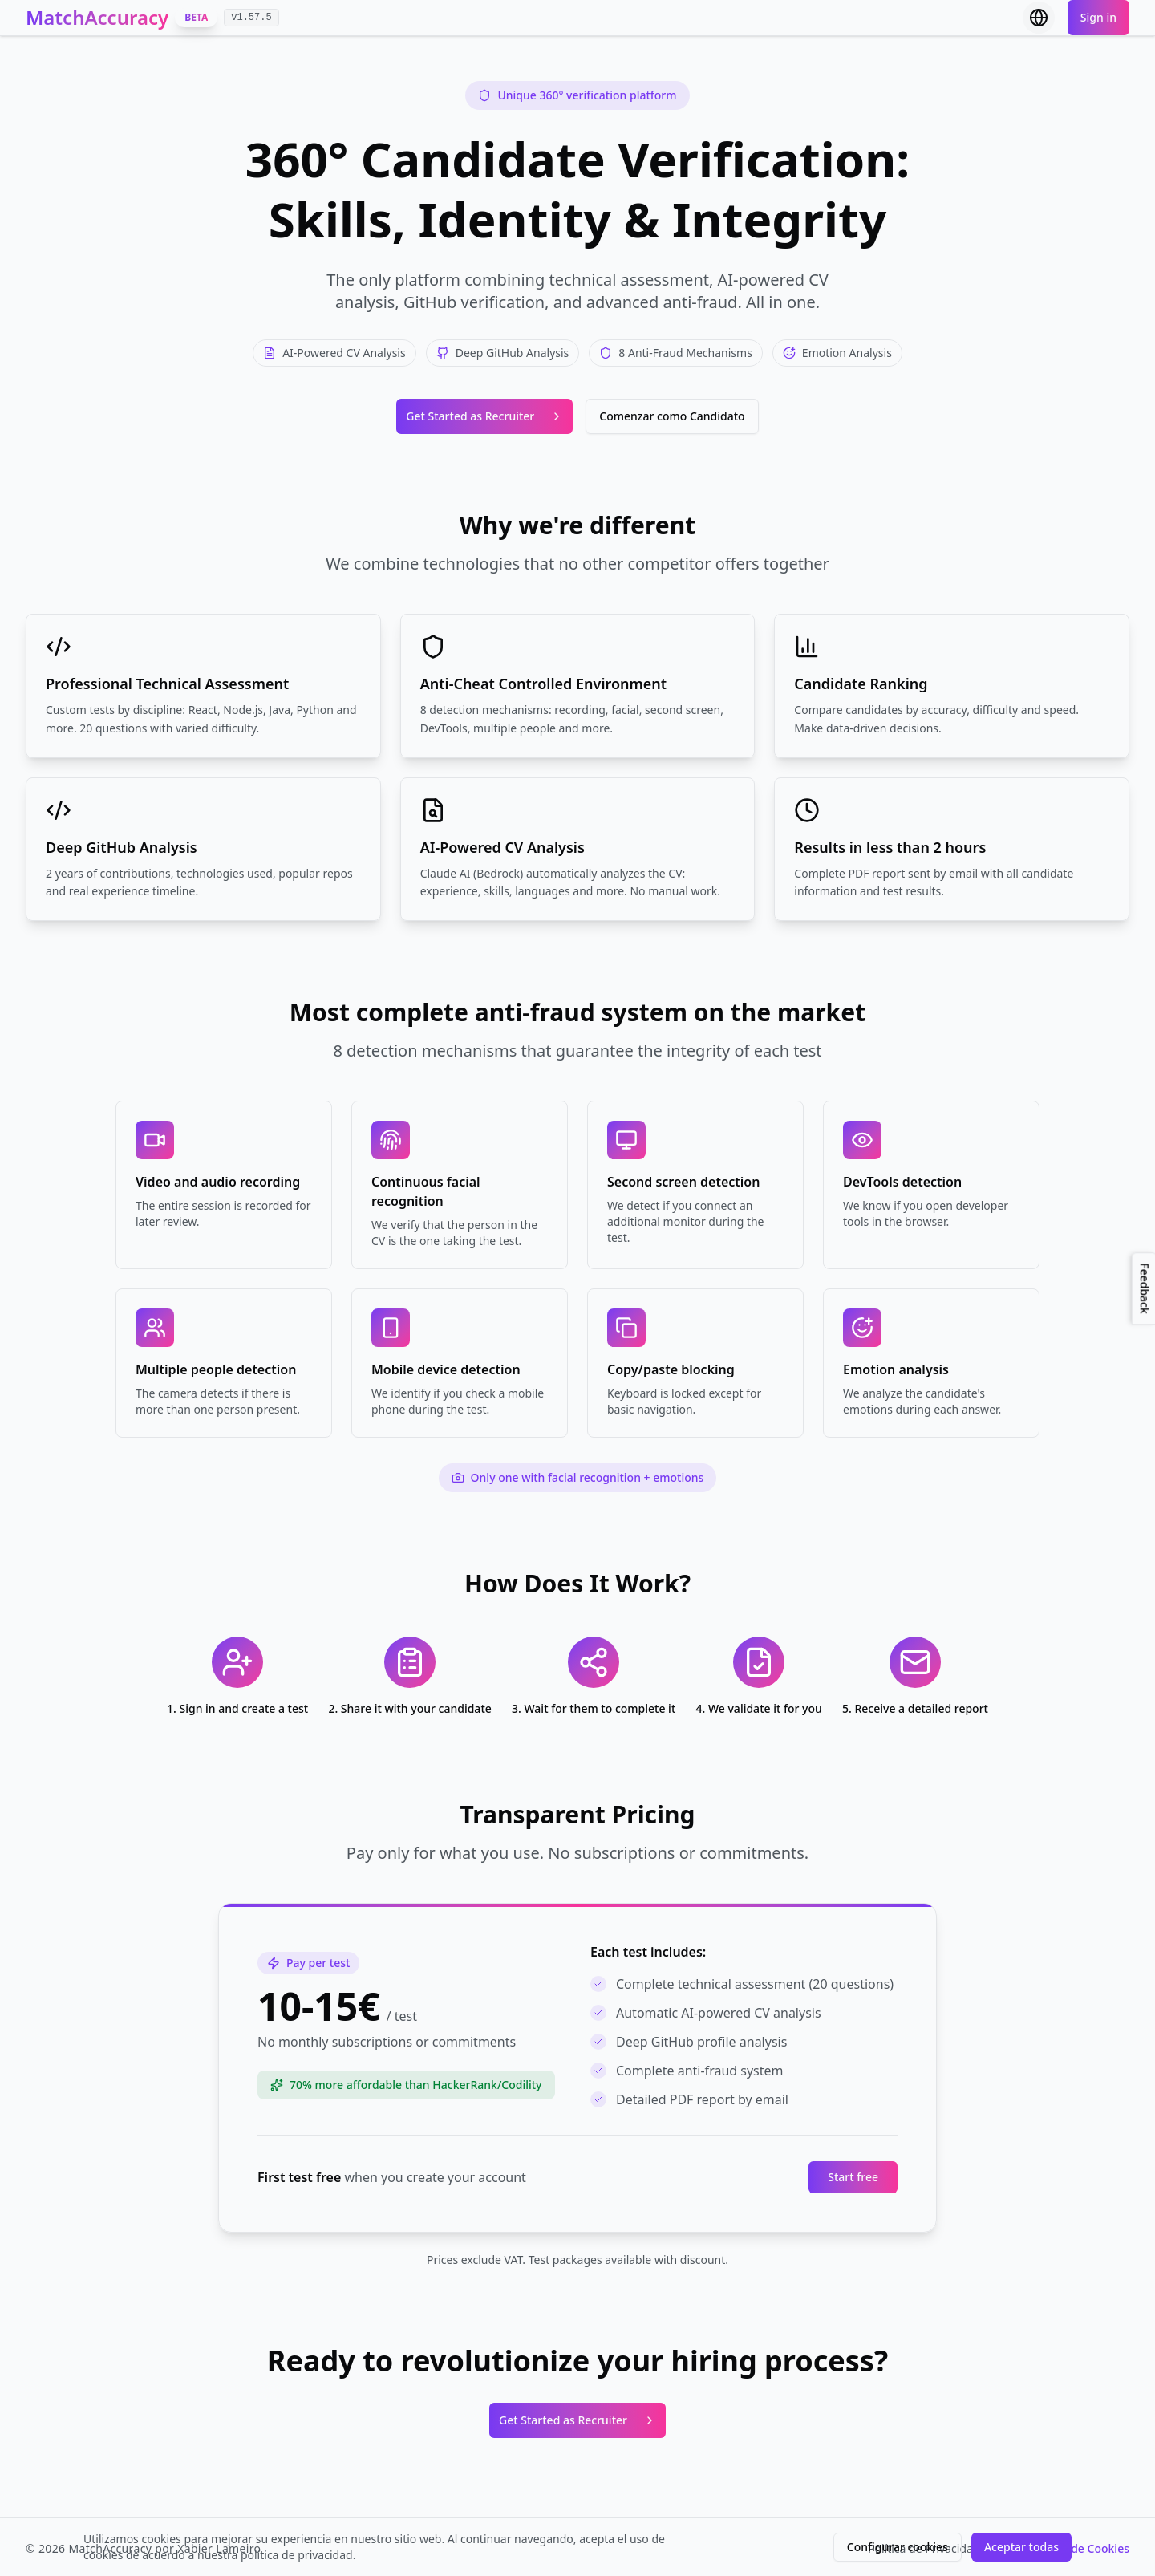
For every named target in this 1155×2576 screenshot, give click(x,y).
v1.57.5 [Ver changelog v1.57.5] (251, 17)
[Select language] (1039, 18)
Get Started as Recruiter (484, 416)
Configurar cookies (897, 2546)
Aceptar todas (1021, 2546)
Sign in (1098, 17)
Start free (853, 2177)
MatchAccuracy (97, 17)
